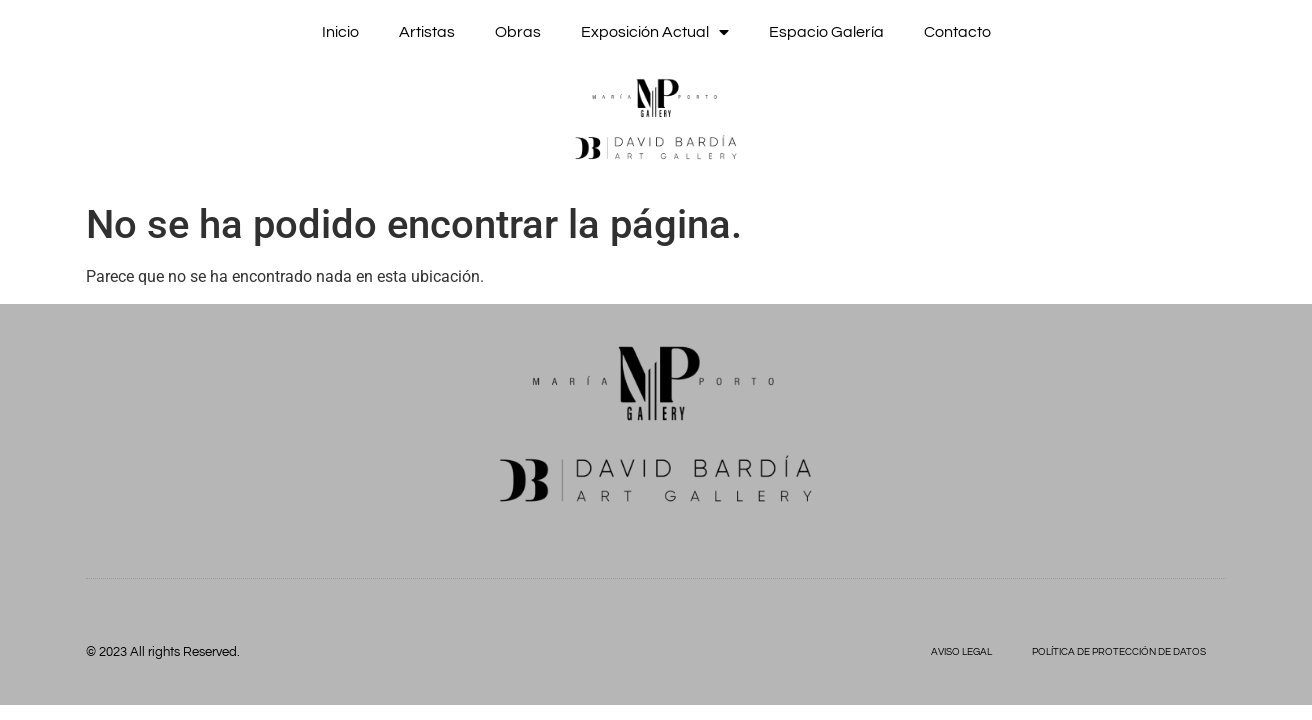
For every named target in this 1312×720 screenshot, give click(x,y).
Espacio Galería (826, 32)
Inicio (340, 32)
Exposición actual (655, 32)
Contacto (957, 32)
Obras (518, 32)
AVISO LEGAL (961, 652)
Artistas (427, 32)
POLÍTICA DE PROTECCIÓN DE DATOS (1119, 652)
